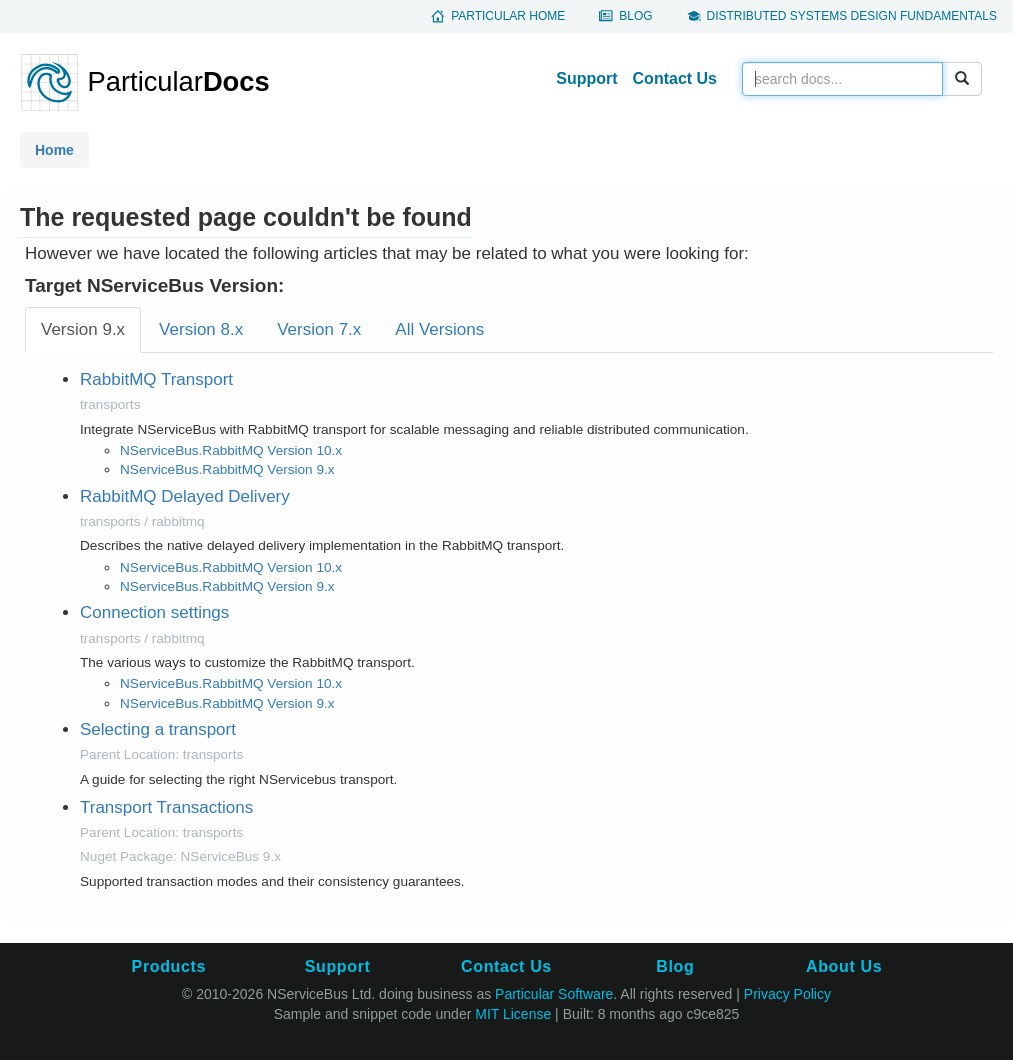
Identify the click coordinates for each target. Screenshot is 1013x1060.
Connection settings (154, 612)
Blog (635, 16)
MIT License (513, 1014)
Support (586, 78)
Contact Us (675, 78)
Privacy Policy (787, 994)
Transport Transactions (166, 807)
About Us (844, 966)
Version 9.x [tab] (83, 329)
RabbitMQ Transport (156, 379)
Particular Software (554, 994)
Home (54, 150)
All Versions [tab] (439, 329)
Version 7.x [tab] (319, 329)
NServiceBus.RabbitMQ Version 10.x (231, 450)
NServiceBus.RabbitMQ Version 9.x (227, 469)
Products (169, 966)
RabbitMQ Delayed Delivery (185, 496)
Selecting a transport (158, 729)
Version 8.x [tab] (201, 329)
